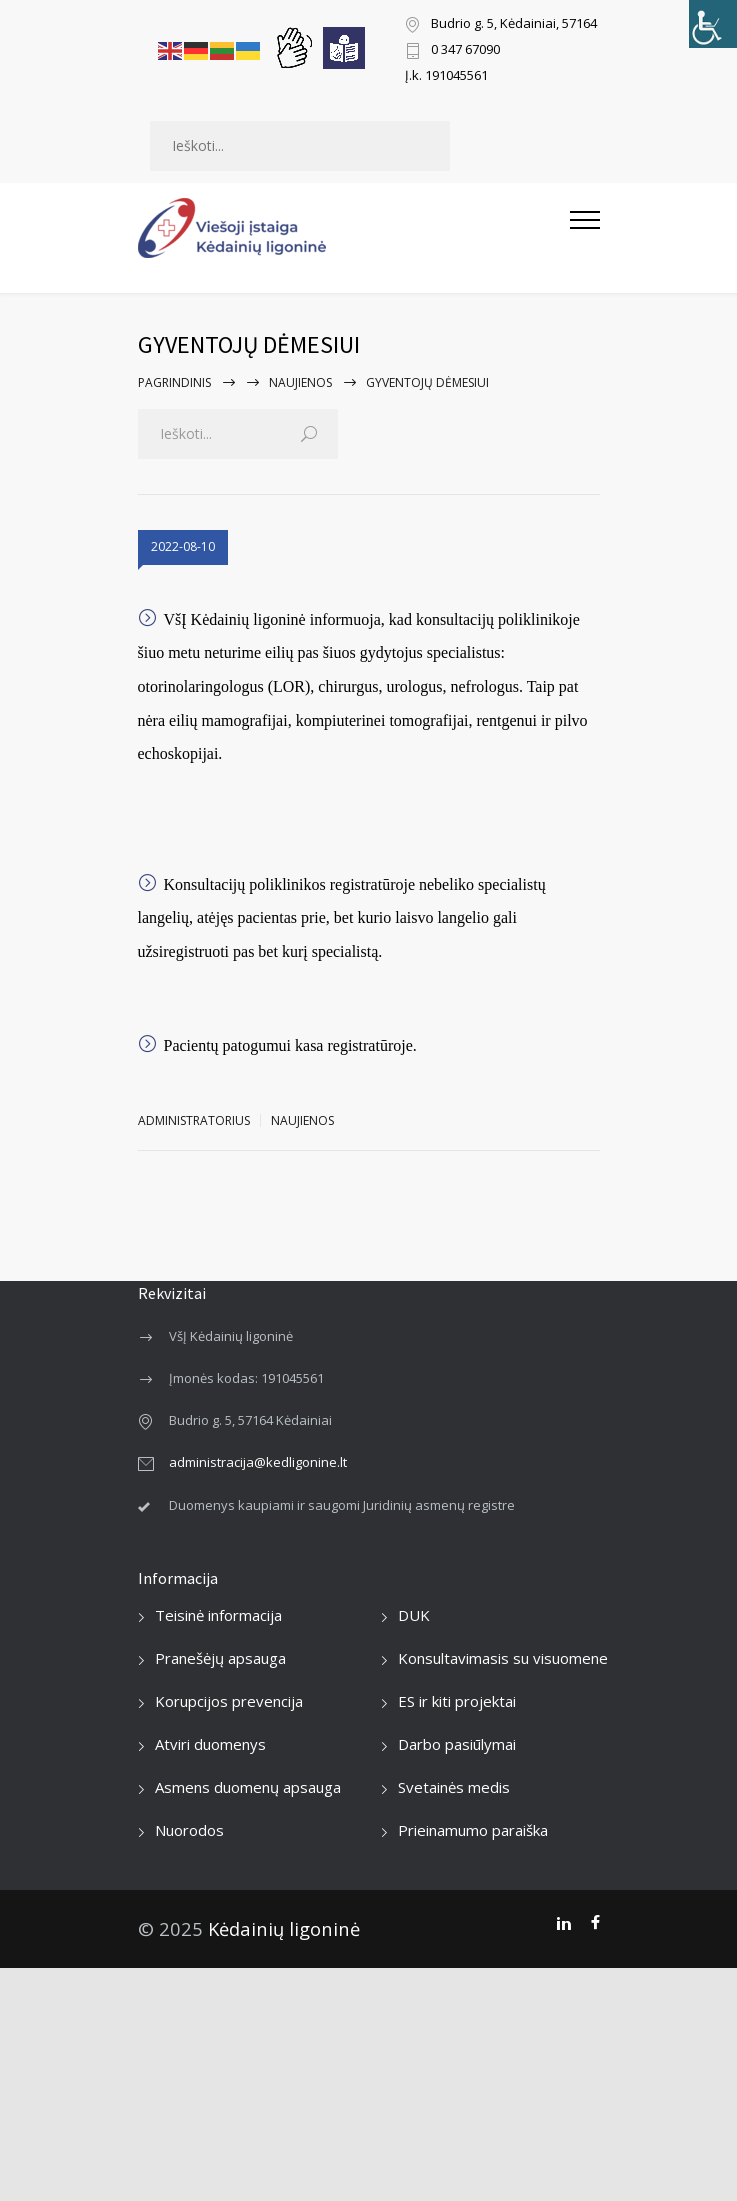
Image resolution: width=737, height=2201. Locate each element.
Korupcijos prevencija (229, 1701)
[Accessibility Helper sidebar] (713, 24)
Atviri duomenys (210, 1744)
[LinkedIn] (563, 1923)
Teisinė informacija (218, 1615)
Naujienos (300, 382)
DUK (414, 1615)
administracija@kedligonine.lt (258, 1462)
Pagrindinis (174, 382)
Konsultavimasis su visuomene (503, 1658)
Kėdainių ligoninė (284, 1928)
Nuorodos (189, 1830)
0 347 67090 (465, 50)
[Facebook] (595, 1923)
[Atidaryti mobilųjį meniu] (585, 228)
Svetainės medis (454, 1787)
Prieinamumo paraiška (473, 1830)
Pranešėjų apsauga (220, 1658)
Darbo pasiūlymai (457, 1744)
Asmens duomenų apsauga (248, 1787)
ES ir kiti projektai (457, 1701)
